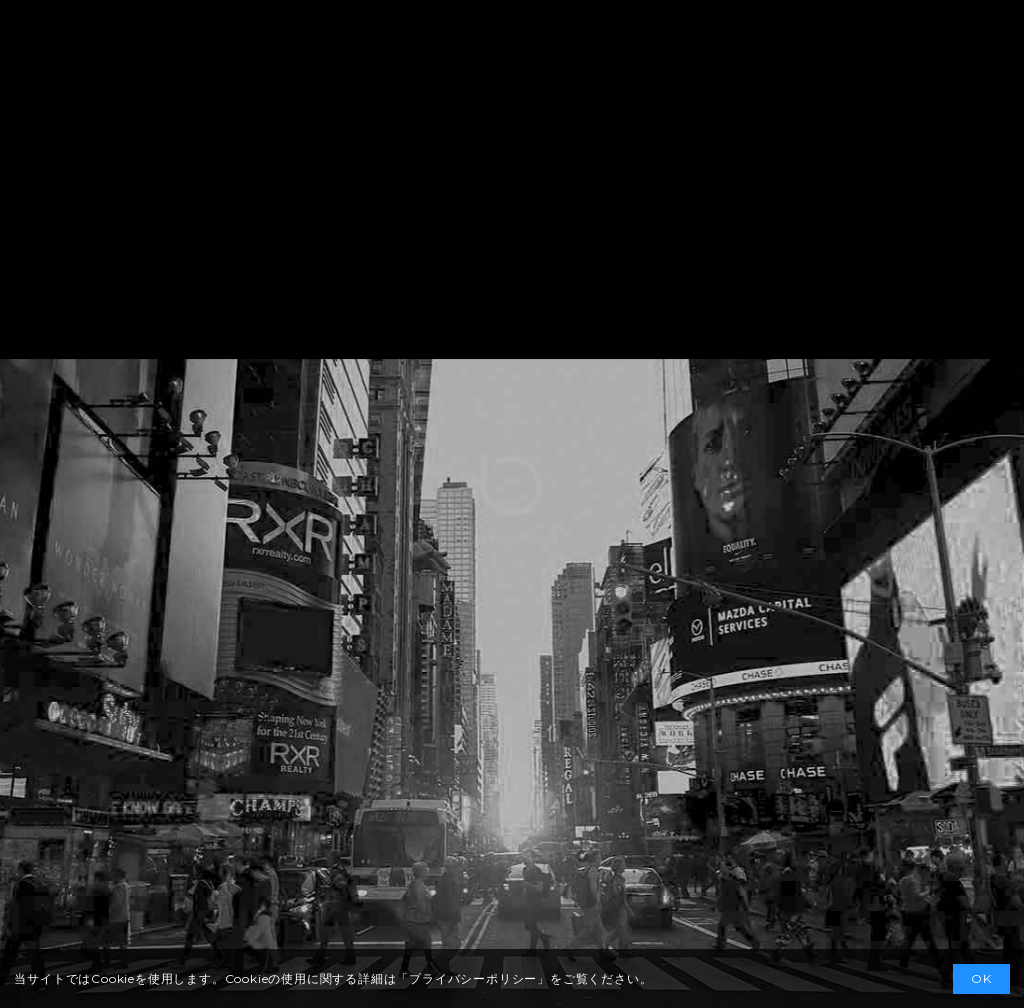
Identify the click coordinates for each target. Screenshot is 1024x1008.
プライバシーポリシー (473, 978)
